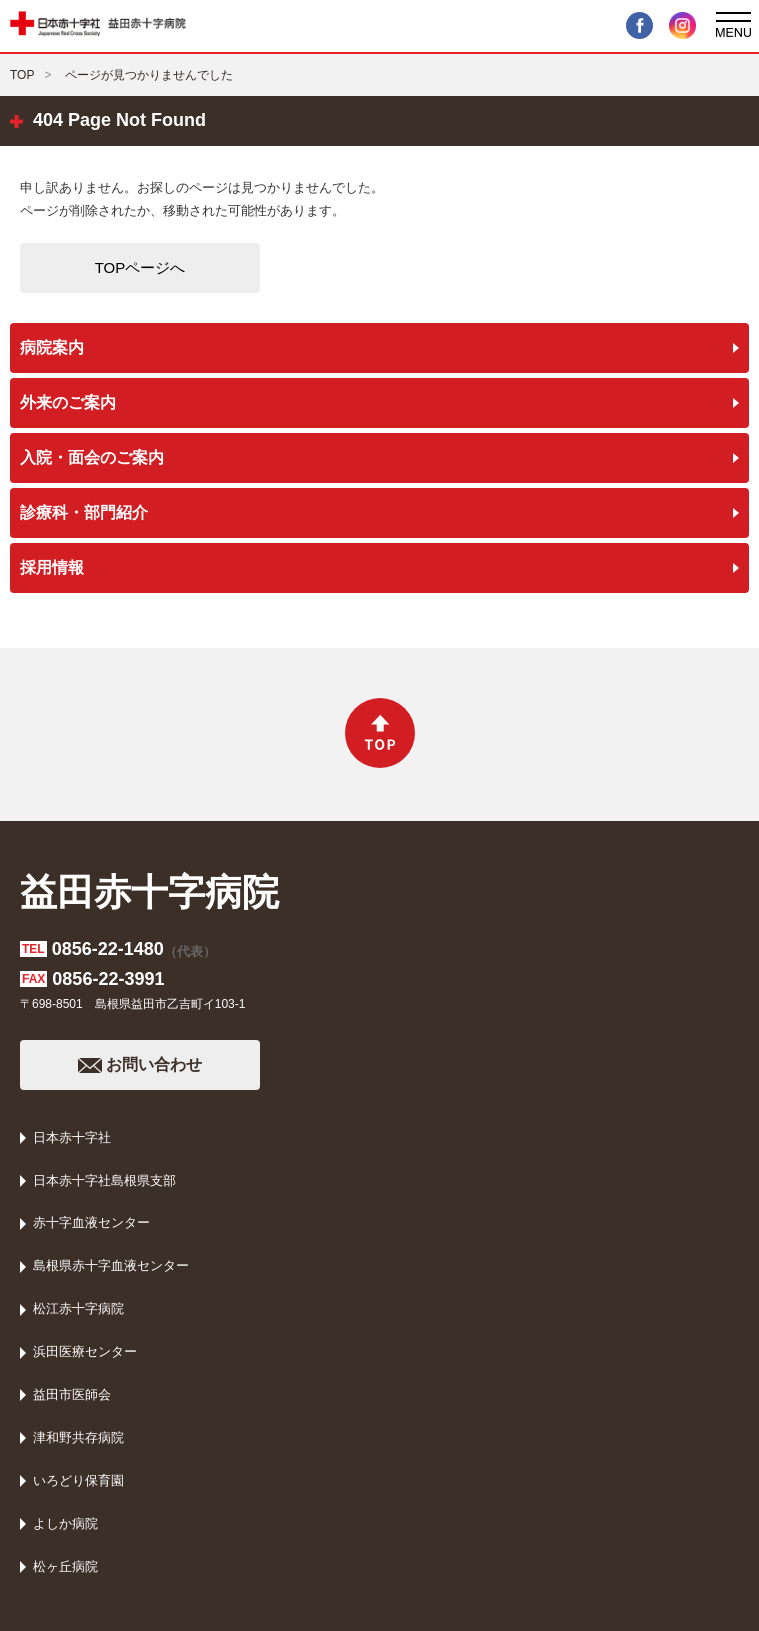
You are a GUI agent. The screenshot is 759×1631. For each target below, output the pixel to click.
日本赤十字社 (72, 1137)
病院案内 (52, 347)
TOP (22, 75)
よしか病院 (65, 1523)
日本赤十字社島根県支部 (104, 1180)
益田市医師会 (72, 1394)
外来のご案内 (68, 402)
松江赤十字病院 (78, 1308)
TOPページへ (140, 267)
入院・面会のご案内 (92, 457)
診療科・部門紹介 (84, 512)
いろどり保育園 (78, 1480)
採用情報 (52, 567)
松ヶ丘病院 (65, 1566)
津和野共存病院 (78, 1437)
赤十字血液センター (91, 1222)
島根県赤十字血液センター (111, 1265)
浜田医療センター (85, 1351)
